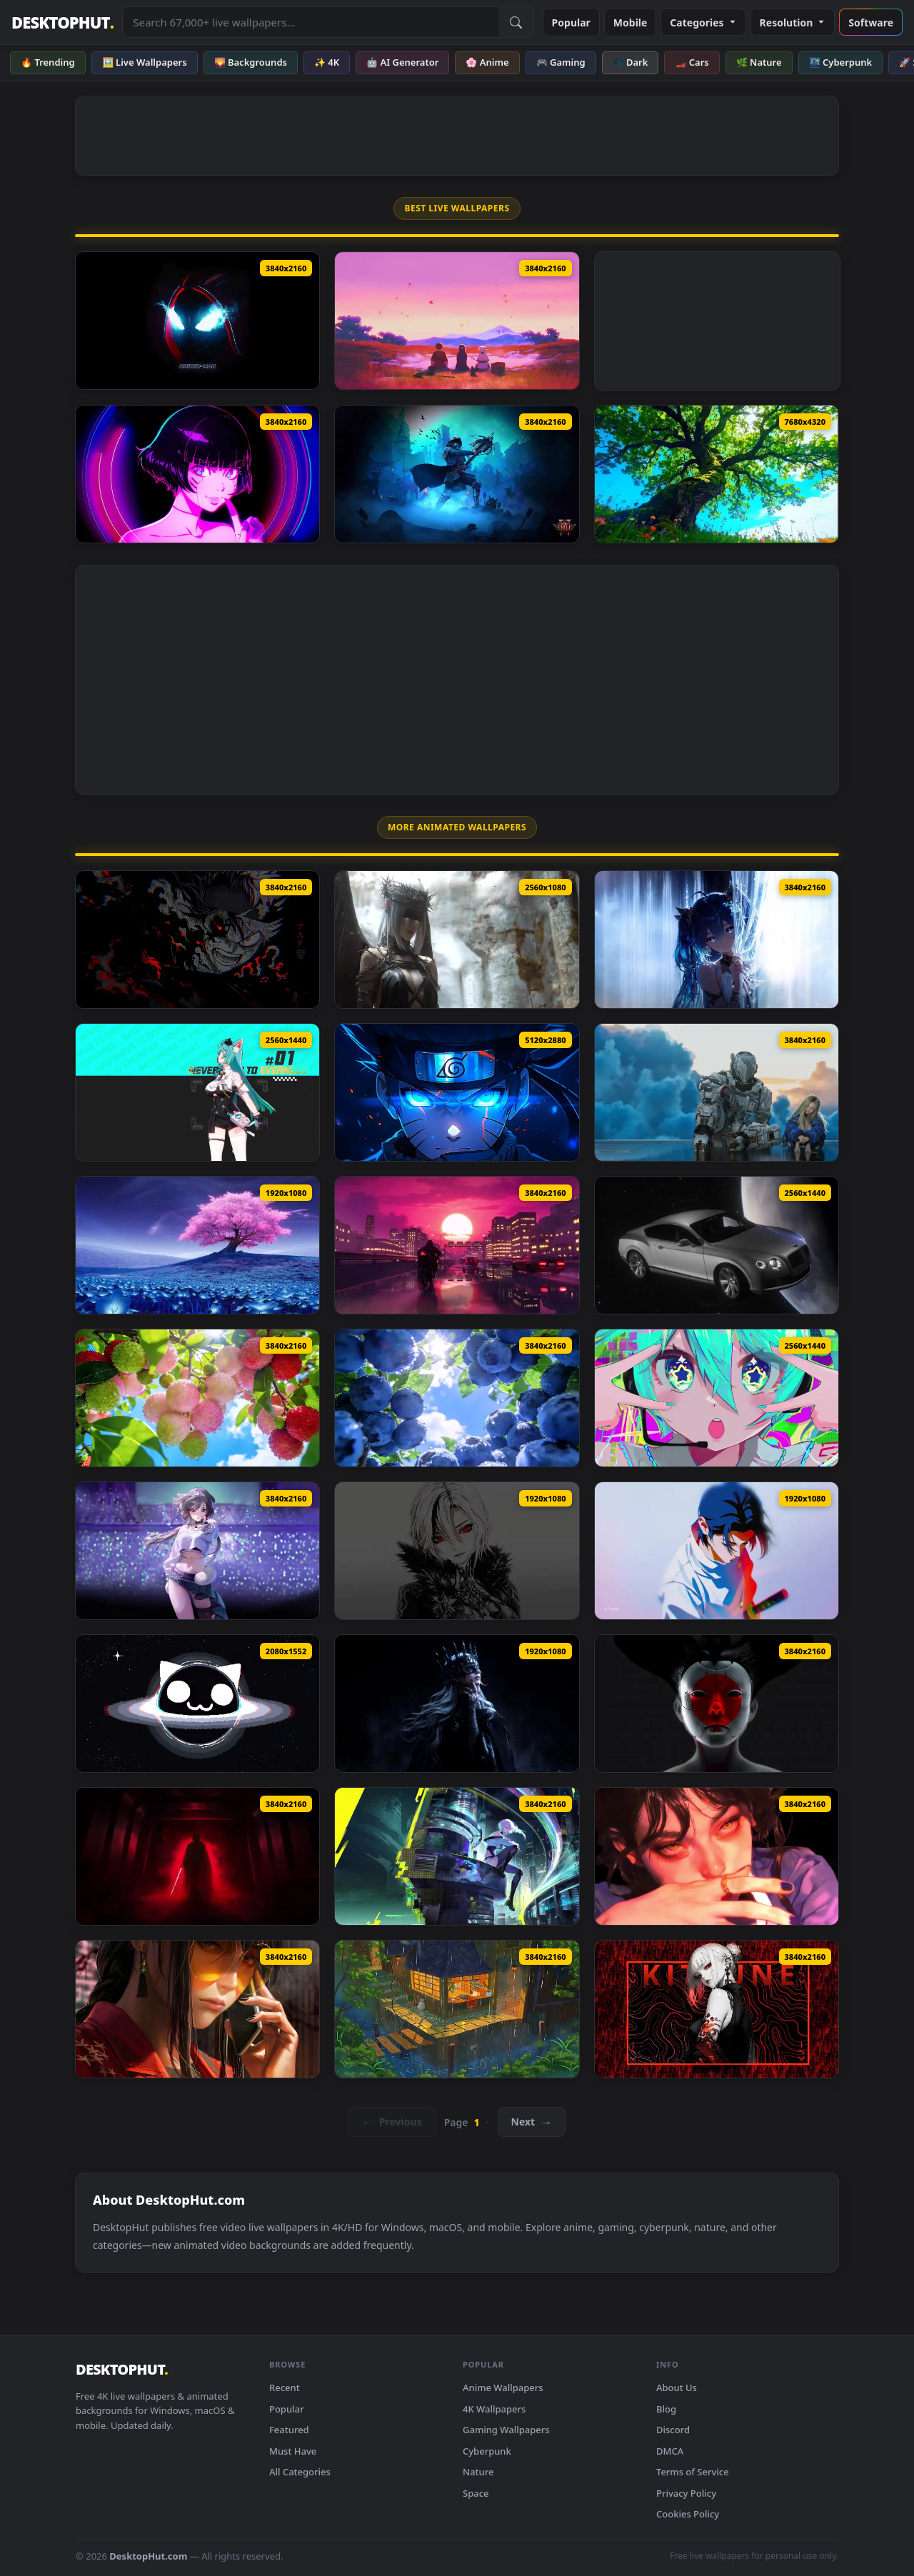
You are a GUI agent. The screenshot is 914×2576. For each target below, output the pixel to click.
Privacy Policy (686, 2493)
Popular (571, 22)
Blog (666, 2409)
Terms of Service (692, 2471)
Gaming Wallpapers (506, 2429)
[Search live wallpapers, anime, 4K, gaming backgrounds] (310, 22)
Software (870, 22)
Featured (289, 2429)
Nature (478, 2471)
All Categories (300, 2471)
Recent (284, 2387)
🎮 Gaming (561, 62)
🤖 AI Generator (402, 62)
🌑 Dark (630, 62)
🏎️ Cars (691, 62)
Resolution (793, 22)
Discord (673, 2429)
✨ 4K (326, 62)
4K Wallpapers (494, 2409)
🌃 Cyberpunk (841, 62)
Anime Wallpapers (503, 2387)
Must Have (292, 2451)
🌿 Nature (759, 62)
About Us (676, 2387)
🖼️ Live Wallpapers (144, 62)
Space (476, 2493)
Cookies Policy (687, 2513)
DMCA (669, 2451)
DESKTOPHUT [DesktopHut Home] (62, 22)
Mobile (630, 22)
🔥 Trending (48, 62)
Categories (703, 22)
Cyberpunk (487, 2451)
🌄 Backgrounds (250, 62)
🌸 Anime (487, 62)
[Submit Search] (516, 22)
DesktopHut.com (148, 2556)
